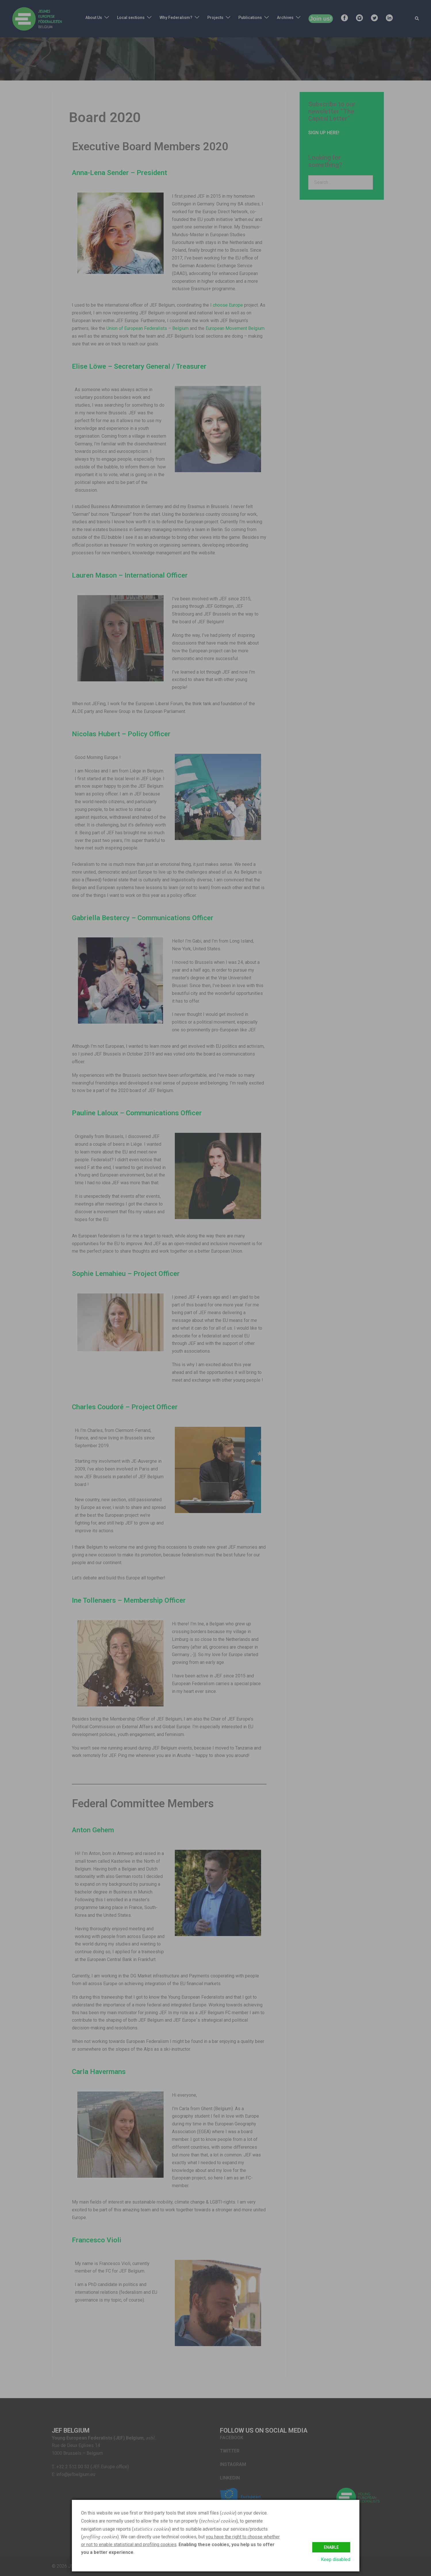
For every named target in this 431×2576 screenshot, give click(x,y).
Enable (331, 2547)
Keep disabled (335, 2559)
